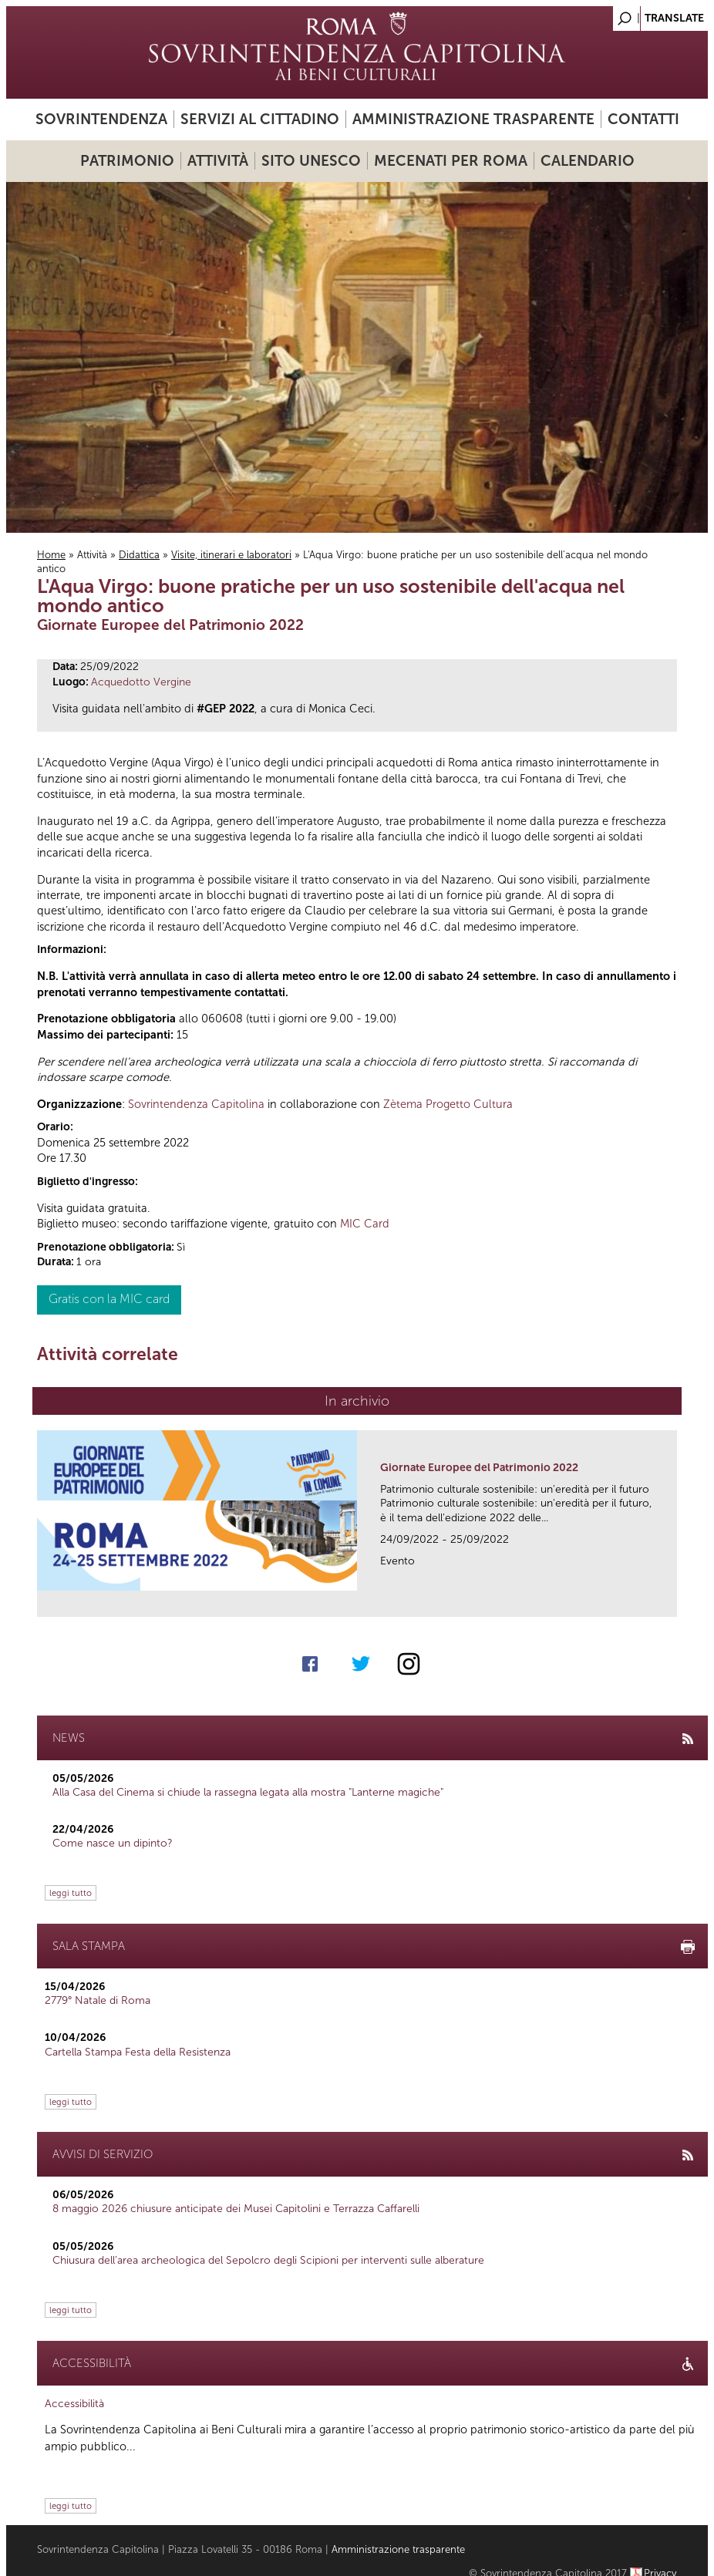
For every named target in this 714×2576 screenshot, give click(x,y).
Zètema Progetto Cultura (448, 1104)
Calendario (588, 161)
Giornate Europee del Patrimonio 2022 (479, 1467)
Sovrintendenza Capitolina (196, 1104)
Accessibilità (74, 2403)
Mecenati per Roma (450, 161)
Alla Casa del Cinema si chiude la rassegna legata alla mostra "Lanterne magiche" (247, 1792)
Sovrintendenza (101, 119)
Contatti (643, 119)
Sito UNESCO (311, 161)
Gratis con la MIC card (109, 1298)
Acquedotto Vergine (141, 682)
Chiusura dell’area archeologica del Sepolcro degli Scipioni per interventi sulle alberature (268, 2260)
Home (51, 555)
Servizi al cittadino (259, 119)
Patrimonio (127, 161)
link (670, 1600)
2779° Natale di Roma (97, 2000)
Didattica (139, 555)
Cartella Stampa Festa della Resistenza (138, 2052)
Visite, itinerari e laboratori (231, 555)
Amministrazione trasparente (473, 119)
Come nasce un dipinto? (112, 1843)
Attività (217, 161)
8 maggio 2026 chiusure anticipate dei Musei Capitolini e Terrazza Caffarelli (235, 2208)
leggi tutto (70, 1892)
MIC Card (364, 1224)
